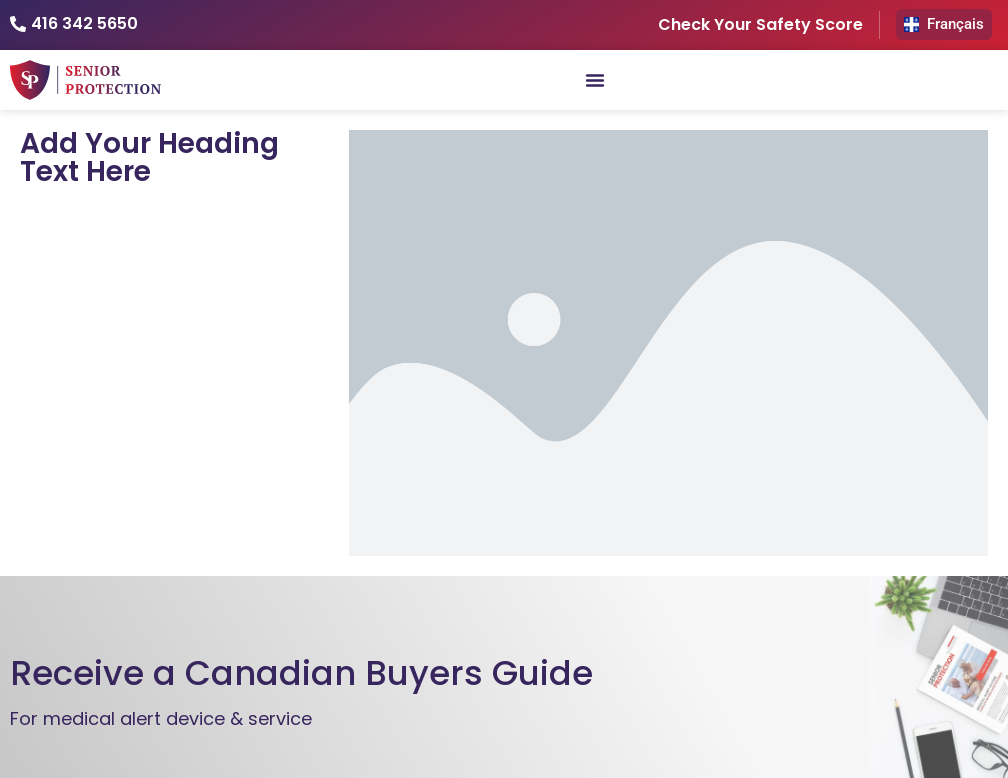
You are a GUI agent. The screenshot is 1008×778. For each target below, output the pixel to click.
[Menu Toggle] (595, 80)
